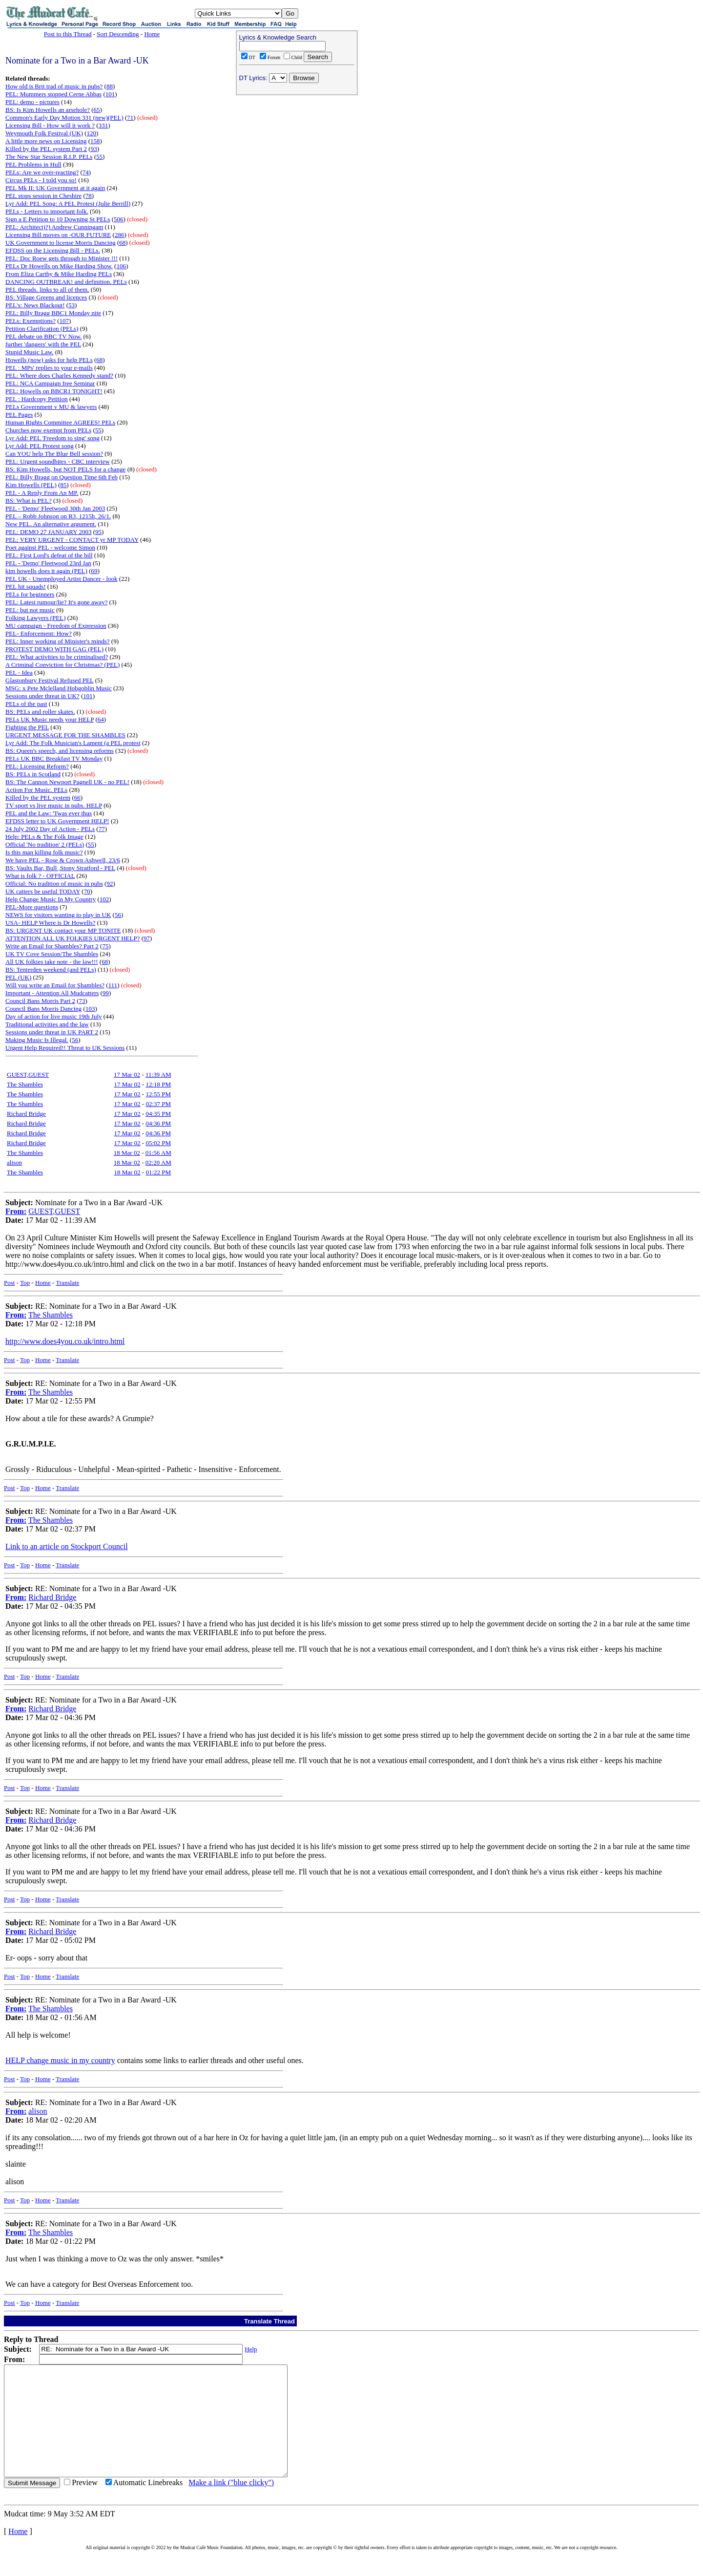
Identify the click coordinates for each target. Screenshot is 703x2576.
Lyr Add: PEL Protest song (39, 445)
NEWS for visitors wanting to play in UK (58, 914)
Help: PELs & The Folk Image (44, 836)
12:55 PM (158, 1094)
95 (98, 531)
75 (105, 946)
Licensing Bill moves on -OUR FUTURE (58, 234)
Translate (67, 1282)
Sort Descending (118, 34)
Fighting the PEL (27, 727)
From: (15, 1211)
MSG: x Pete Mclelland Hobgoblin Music (58, 688)
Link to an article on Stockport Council (66, 1546)
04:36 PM (158, 1123)
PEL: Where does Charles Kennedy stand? (59, 375)
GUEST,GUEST (28, 1074)
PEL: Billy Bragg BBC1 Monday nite (53, 313)
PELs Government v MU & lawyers (51, 406)
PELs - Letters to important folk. (46, 211)
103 (90, 1008)
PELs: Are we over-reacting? (42, 172)
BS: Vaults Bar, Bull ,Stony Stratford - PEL (60, 868)
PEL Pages (19, 414)
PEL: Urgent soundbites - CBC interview (57, 461)
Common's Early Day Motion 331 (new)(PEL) (64, 117)
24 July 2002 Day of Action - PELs (50, 828)
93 (94, 148)
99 (106, 993)
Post (9, 1282)
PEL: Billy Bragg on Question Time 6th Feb (61, 477)
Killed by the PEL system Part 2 (46, 148)
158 (95, 141)
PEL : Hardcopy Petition (36, 399)
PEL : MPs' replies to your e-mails (49, 367)
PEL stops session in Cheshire (43, 195)
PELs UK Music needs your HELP (49, 719)
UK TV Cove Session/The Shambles (51, 954)
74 (86, 172)
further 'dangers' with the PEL (43, 344)
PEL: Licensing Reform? (37, 766)
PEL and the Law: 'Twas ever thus (48, 813)
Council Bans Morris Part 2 (40, 1000)
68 (122, 242)
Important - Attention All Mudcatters (52, 993)
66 (77, 797)
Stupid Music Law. (29, 352)
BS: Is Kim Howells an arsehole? (47, 109)
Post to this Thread (68, 34)
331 (103, 125)
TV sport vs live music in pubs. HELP (53, 805)
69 (94, 571)
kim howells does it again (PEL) (46, 571)
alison (14, 1162)
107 (64, 320)
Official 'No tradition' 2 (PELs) (44, 844)
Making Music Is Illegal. (36, 1039)
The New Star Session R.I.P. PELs (48, 156)
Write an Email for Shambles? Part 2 (52, 946)
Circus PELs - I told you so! (41, 180)
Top (25, 1282)
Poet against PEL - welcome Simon (50, 547)
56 (118, 914)
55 (99, 156)
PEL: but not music (30, 610)
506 (119, 219)
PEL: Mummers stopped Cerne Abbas (53, 94)
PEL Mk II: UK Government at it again (55, 188)
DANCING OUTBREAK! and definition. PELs (66, 281)
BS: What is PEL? (28, 500)
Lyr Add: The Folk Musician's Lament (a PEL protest (73, 742)
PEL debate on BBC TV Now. (43, 336)
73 (82, 1000)
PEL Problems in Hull (33, 164)
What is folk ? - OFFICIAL (40, 875)
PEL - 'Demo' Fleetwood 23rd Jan (48, 563)
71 (130, 117)
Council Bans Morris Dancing (43, 1008)
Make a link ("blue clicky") (231, 2504)
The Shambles (25, 1084)
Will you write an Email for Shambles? (54, 985)
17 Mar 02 (127, 1074)
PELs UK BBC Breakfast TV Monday (54, 758)
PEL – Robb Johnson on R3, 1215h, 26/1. (58, 516)
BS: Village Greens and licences (46, 297)
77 (102, 828)
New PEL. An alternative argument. (50, 524)
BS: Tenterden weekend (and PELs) (50, 969)
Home (152, 34)
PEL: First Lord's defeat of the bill (49, 555)
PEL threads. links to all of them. (47, 289)
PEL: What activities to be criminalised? (56, 656)
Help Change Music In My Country (50, 899)
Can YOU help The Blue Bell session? (54, 453)
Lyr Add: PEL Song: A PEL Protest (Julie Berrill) (67, 203)
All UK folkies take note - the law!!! (51, 961)
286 (119, 234)
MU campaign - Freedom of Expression (55, 625)
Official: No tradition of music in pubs (54, 883)
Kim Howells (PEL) (31, 485)
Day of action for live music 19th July (53, 1016)
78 (88, 195)
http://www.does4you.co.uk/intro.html (64, 1341)
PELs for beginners (29, 594)
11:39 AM (158, 1074)
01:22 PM (158, 1172)
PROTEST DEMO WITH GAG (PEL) (54, 649)
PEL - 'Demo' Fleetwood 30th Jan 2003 (55, 508)
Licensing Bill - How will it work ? (50, 125)
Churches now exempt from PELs (48, 430)
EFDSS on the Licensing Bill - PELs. (52, 250)
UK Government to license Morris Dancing (60, 242)
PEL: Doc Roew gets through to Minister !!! (61, 258)
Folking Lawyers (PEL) (35, 617)
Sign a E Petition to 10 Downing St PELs (57, 219)
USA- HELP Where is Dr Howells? (50, 922)
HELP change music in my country (60, 2060)
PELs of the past (26, 703)
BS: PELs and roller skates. (40, 711)
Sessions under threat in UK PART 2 (51, 1032)
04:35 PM (158, 1113)
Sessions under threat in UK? (42, 696)
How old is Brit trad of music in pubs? (54, 86)
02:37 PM (158, 1103)
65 (97, 109)
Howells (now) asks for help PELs (49, 359)
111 (113, 985)
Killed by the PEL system (37, 797)
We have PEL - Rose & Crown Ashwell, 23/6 (62, 860)
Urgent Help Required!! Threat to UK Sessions (64, 1047)
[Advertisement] (297, 162)
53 (71, 305)
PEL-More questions (31, 907)
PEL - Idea (19, 672)
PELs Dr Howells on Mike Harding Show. (59, 266)
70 (87, 891)
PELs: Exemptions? (30, 320)
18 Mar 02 (127, 1152)
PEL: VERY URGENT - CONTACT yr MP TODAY (72, 539)
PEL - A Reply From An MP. (41, 492)
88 (109, 86)
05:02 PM (158, 1143)
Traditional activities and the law (47, 1024)
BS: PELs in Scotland (33, 774)
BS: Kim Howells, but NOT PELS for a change (65, 469)
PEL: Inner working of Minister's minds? (57, 641)
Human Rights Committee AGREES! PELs (60, 422)
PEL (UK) (18, 977)
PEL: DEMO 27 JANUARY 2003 (48, 531)
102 (104, 899)
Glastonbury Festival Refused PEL (49, 680)
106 (121, 266)
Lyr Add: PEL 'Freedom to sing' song (52, 438)
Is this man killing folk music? (44, 852)
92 (109, 883)
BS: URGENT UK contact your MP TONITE (63, 930)
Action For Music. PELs (36, 789)
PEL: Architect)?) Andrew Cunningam (54, 227)
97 (147, 938)
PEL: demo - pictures (32, 102)
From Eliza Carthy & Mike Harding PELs (58, 273)
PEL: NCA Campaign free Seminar (50, 383)
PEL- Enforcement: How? (38, 633)
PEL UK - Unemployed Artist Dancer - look (61, 578)
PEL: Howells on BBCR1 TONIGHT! (54, 391)
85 (63, 485)
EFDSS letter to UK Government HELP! (57, 821)
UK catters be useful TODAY (42, 891)
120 (92, 133)
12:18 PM (158, 1084)
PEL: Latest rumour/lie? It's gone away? (56, 602)
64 (101, 719)
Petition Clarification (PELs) (41, 328)
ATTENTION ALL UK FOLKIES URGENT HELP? (72, 938)
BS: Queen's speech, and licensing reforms (59, 750)
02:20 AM (158, 1162)
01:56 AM (158, 1152)
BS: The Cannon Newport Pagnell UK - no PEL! (67, 782)
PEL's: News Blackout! (35, 305)
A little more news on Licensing (45, 141)
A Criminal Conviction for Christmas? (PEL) (62, 664)
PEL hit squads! (25, 586)
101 (110, 94)
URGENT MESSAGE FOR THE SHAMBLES (65, 735)
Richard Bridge (26, 1113)
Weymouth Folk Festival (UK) (44, 133)
